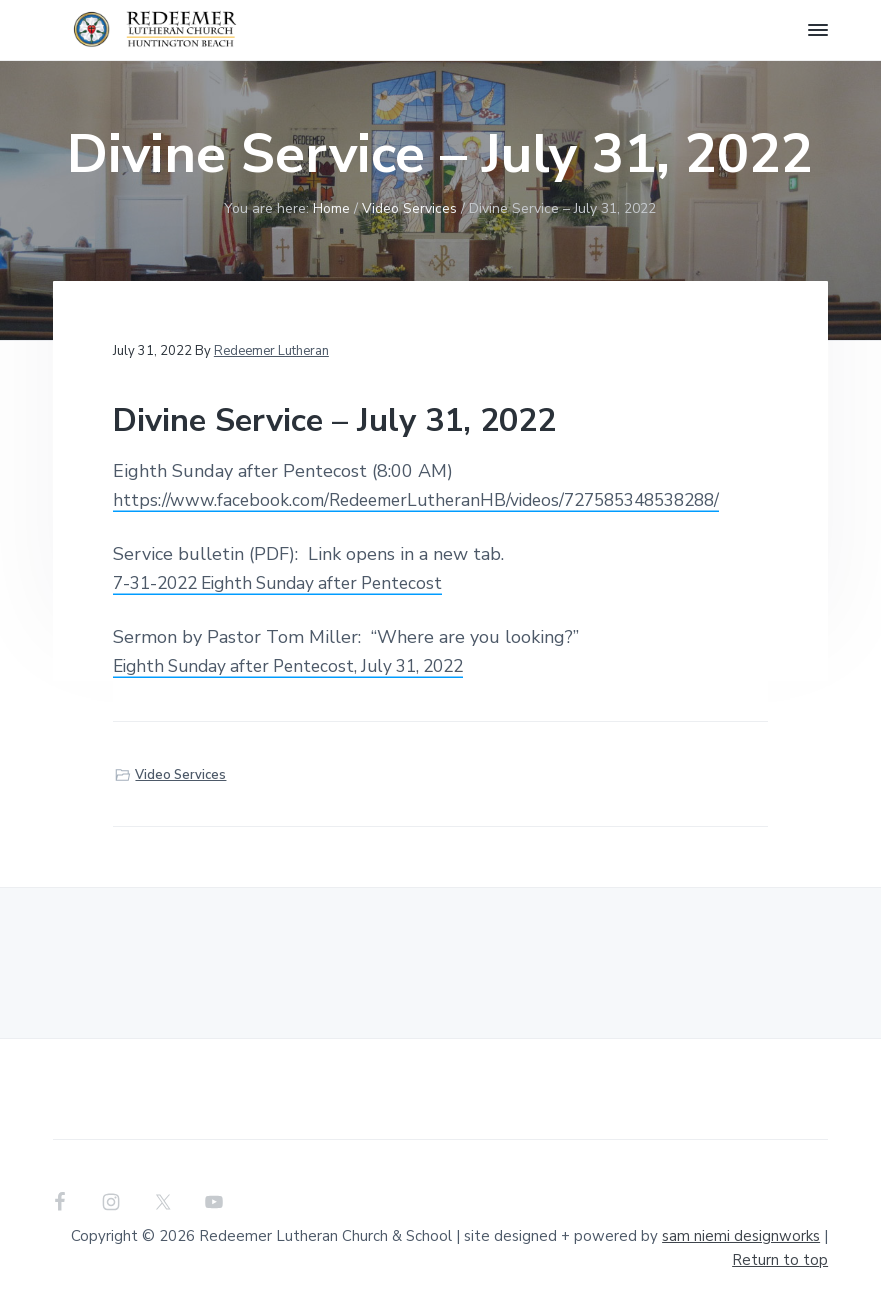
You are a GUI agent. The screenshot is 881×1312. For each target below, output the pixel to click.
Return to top (780, 1260)
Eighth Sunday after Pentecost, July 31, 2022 (299, 666)
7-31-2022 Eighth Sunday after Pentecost (288, 583)
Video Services (180, 775)
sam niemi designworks (741, 1236)
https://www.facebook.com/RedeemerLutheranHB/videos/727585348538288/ (431, 500)
